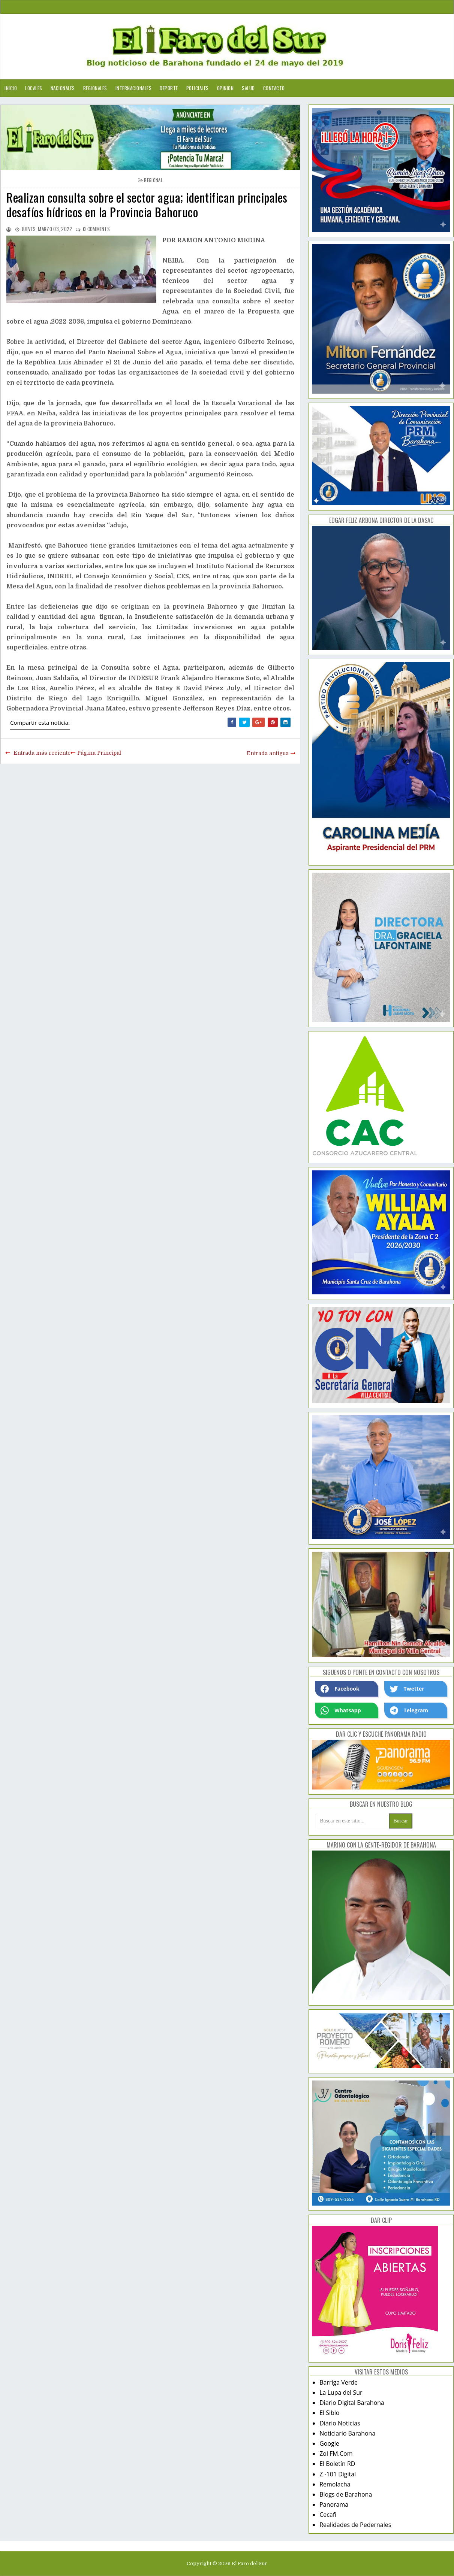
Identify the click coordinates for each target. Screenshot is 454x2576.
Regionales (95, 88)
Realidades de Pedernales (355, 2525)
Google (329, 2443)
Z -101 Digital (337, 2474)
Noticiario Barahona (347, 2433)
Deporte (169, 88)
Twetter (407, 1689)
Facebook (340, 1689)
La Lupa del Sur (341, 2392)
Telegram (409, 1710)
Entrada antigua (268, 753)
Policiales (197, 88)
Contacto (274, 88)
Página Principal (99, 753)
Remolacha (335, 2484)
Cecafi (327, 2514)
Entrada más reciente (41, 753)
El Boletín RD (337, 2464)
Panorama (333, 2504)
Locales (33, 88)
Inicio (10, 88)
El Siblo (329, 2413)
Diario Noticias (339, 2423)
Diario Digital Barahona (351, 2402)
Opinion (225, 88)
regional (153, 180)
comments (96, 229)
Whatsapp (341, 1710)
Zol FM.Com (335, 2453)
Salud (248, 88)
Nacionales (63, 88)
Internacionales (133, 88)
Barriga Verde (338, 2382)
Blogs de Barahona (345, 2494)
